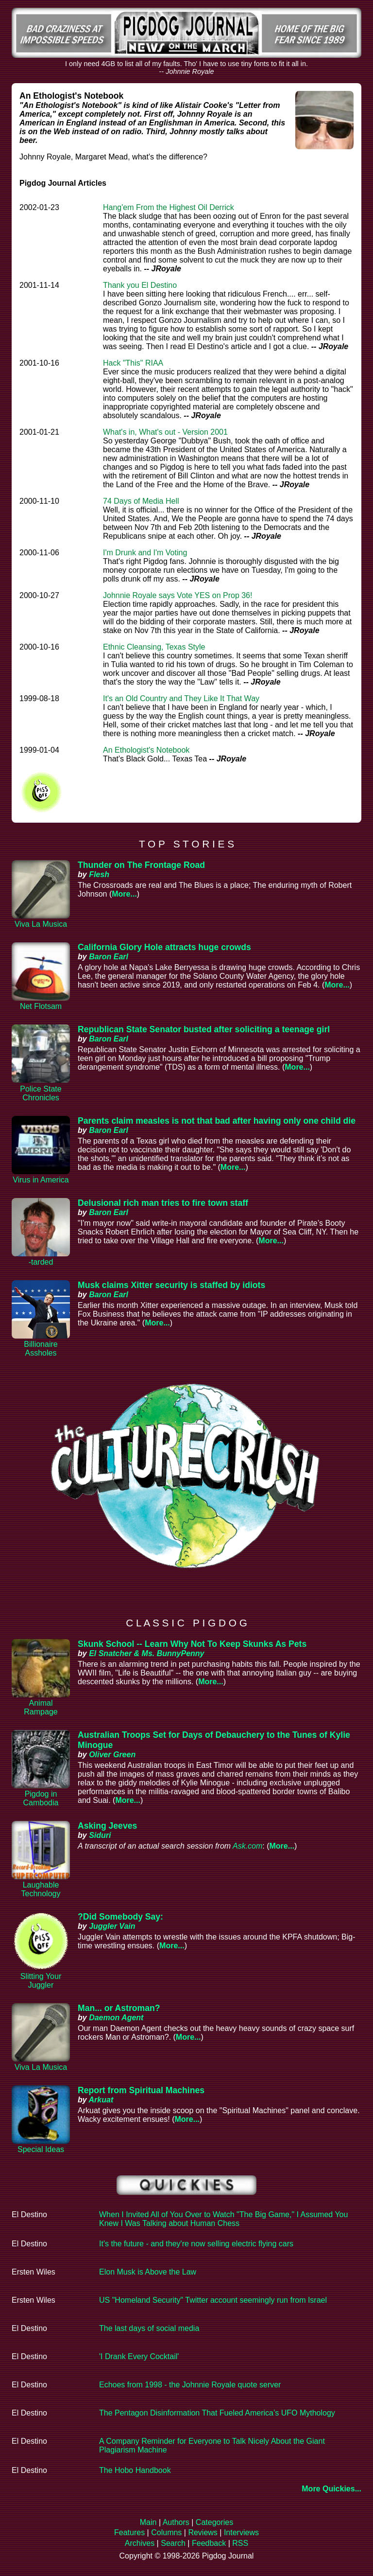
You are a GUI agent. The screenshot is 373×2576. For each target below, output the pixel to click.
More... (124, 894)
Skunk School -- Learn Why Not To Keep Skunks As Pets (192, 1644)
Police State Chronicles (40, 1093)
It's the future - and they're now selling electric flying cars (196, 2244)
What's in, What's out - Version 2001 (165, 432)
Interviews (241, 2532)
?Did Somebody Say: (120, 1917)
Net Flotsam (41, 1006)
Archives (139, 2543)
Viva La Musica (41, 924)
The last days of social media (149, 2328)
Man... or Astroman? (119, 2008)
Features (129, 2532)
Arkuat (101, 2100)
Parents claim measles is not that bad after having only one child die (217, 1121)
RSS (240, 2543)
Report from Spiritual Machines (141, 2090)
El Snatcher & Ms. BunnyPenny (146, 1653)
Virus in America (40, 1180)
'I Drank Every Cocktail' (139, 2356)
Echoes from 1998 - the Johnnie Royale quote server (190, 2385)
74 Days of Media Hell (141, 501)
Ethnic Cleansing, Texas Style (154, 647)
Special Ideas (40, 2149)
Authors (176, 2522)
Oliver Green (112, 1754)
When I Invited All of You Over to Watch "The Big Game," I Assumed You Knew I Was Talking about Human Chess (223, 2218)
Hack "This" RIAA (133, 363)
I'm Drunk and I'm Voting (145, 552)
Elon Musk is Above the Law (147, 2272)
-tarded (41, 1262)
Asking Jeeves (107, 1826)
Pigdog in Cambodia (41, 1798)
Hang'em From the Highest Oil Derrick (168, 207)
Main (148, 2522)
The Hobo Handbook (135, 2470)
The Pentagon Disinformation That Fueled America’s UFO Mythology (217, 2413)
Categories (214, 2522)
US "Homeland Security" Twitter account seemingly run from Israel (213, 2300)
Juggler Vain (112, 1926)
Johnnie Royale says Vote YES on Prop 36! (177, 595)
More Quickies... (331, 2489)
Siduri (100, 1835)
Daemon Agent (116, 2017)
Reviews (202, 2532)
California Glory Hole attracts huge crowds (164, 947)
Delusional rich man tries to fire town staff (163, 1203)
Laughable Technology (41, 1889)
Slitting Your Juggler (41, 1980)
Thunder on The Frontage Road (141, 865)
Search (173, 2543)
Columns (166, 2532)
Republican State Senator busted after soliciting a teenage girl (204, 1029)
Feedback (209, 2543)
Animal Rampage (40, 1707)
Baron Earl (108, 957)
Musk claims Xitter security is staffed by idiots (171, 1285)
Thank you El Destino (140, 285)
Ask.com (247, 1846)
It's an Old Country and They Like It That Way (181, 698)
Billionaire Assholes (40, 1348)
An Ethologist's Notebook (146, 750)
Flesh (99, 874)
